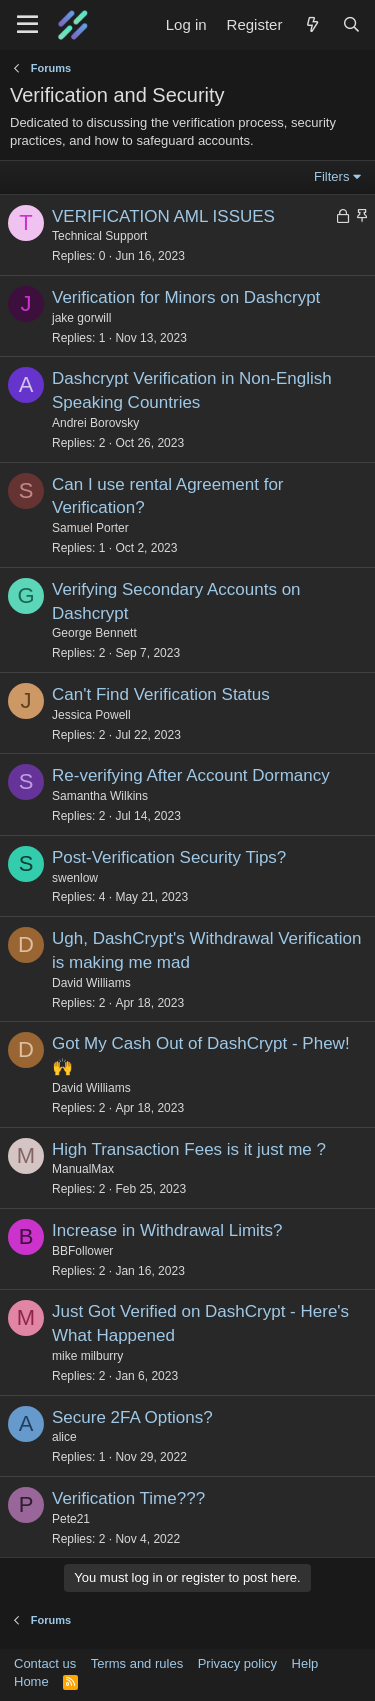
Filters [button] (331, 176)
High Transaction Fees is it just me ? (189, 1149)
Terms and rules (137, 1663)
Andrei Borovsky (95, 423)
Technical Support (99, 236)
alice (64, 1437)
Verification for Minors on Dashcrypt (186, 297)
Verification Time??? (128, 1498)
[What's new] (311, 24)
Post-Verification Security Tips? (169, 857)
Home (31, 1681)
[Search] (351, 24)
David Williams (91, 983)
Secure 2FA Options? (132, 1417)
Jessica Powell (91, 715)
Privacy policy (237, 1663)
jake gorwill (81, 318)
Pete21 (71, 1519)
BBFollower (82, 1251)
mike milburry (87, 1356)
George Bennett (94, 633)
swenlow (75, 878)
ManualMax (83, 1169)
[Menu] (27, 25)
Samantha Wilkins (100, 796)
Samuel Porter (90, 528)
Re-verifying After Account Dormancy (191, 775)
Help (305, 1663)
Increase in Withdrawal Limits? (167, 1230)
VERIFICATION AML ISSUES (163, 216)
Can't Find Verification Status (161, 694)
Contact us (45, 1663)
